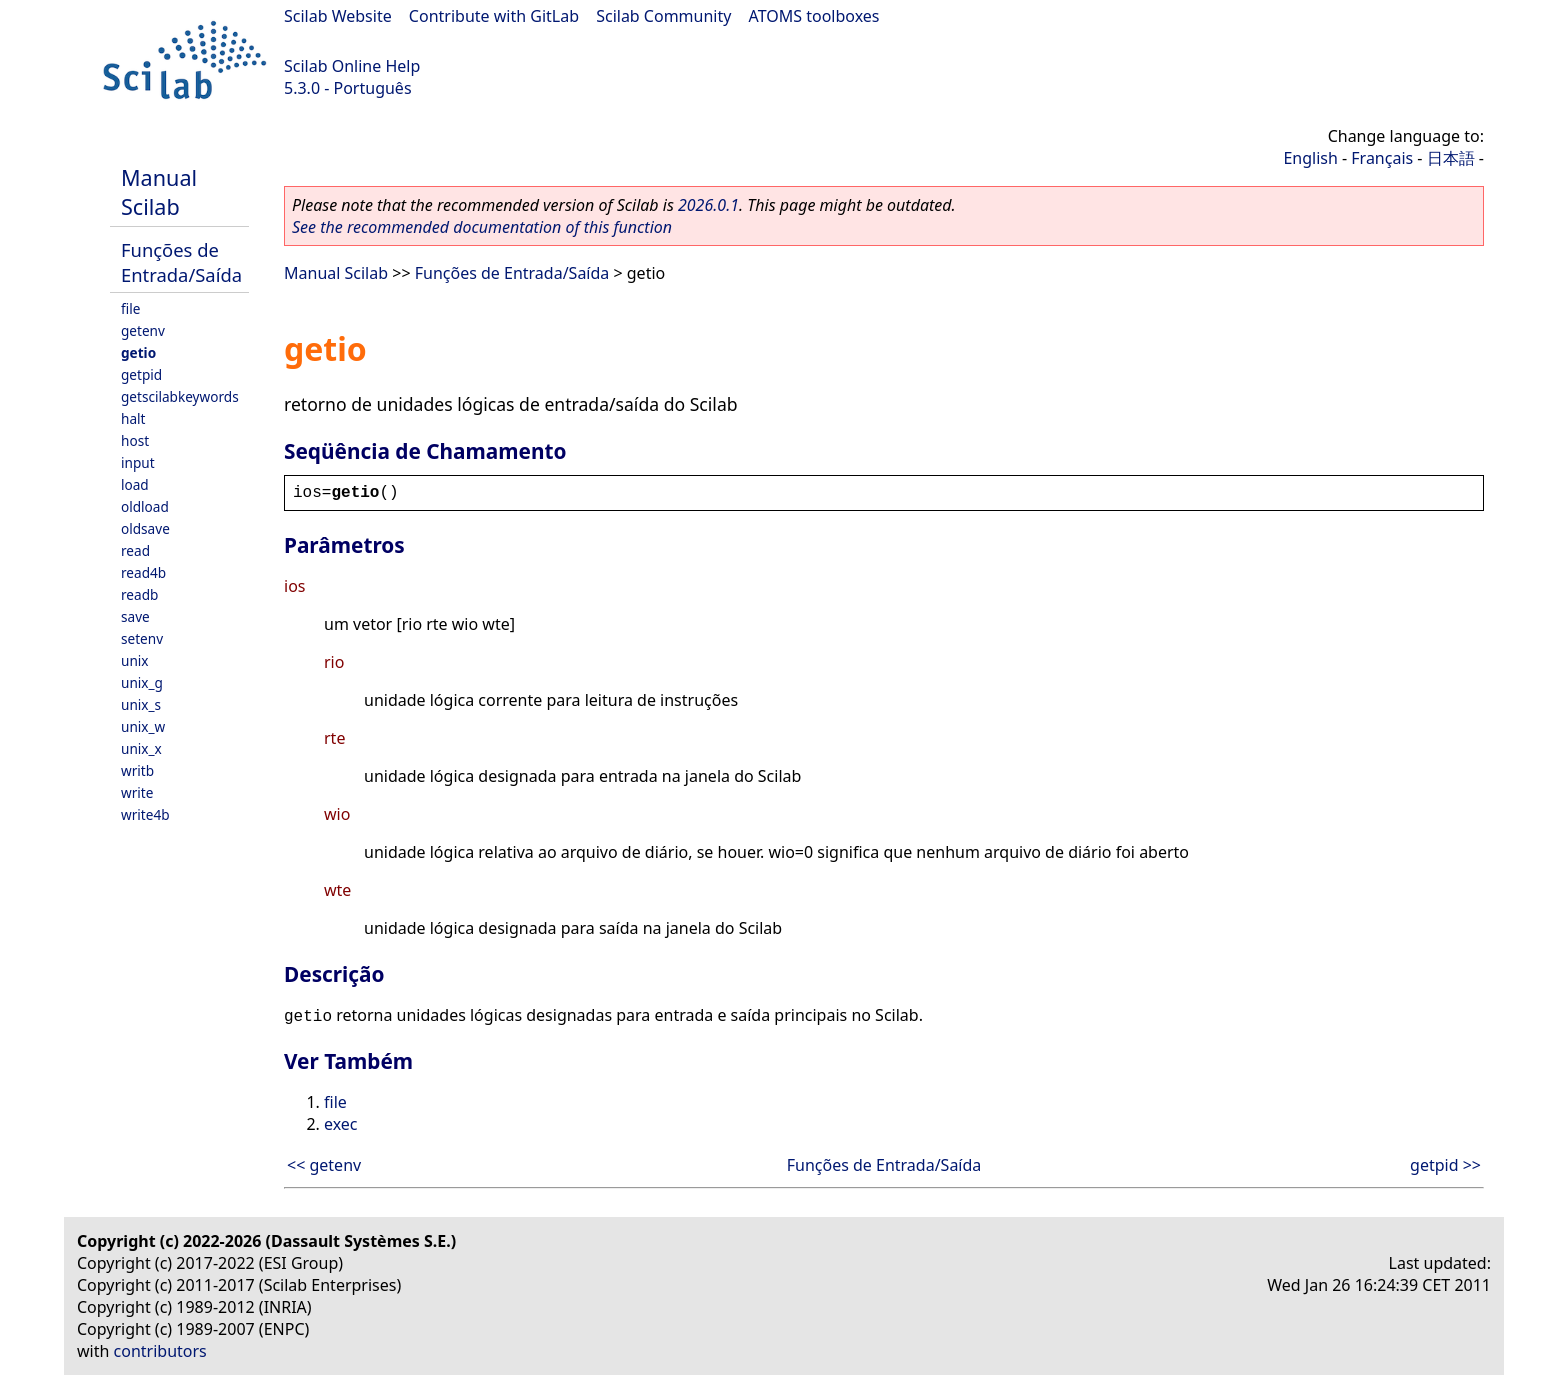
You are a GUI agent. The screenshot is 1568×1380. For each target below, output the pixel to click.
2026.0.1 (708, 205)
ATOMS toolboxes (814, 16)
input (138, 462)
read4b (143, 572)
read (135, 550)
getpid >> (1445, 1165)
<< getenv (324, 1165)
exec (341, 1124)
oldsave (145, 528)
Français (1382, 158)
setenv (142, 638)
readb (139, 594)
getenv (143, 330)
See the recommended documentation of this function (482, 227)
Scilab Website (338, 16)
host (135, 440)
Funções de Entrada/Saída (181, 262)
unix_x (141, 748)
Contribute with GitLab (494, 16)
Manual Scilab (159, 192)
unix (135, 660)
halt (133, 418)
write (137, 792)
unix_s (141, 704)
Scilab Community (663, 16)
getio (138, 352)
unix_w (143, 726)
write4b (145, 814)
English (1310, 158)
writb (137, 770)
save (135, 616)
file (130, 308)
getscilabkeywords (180, 396)
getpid (141, 374)
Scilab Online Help (352, 66)
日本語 (1451, 158)
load (135, 484)
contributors (160, 1351)
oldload (145, 506)
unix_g (142, 682)
